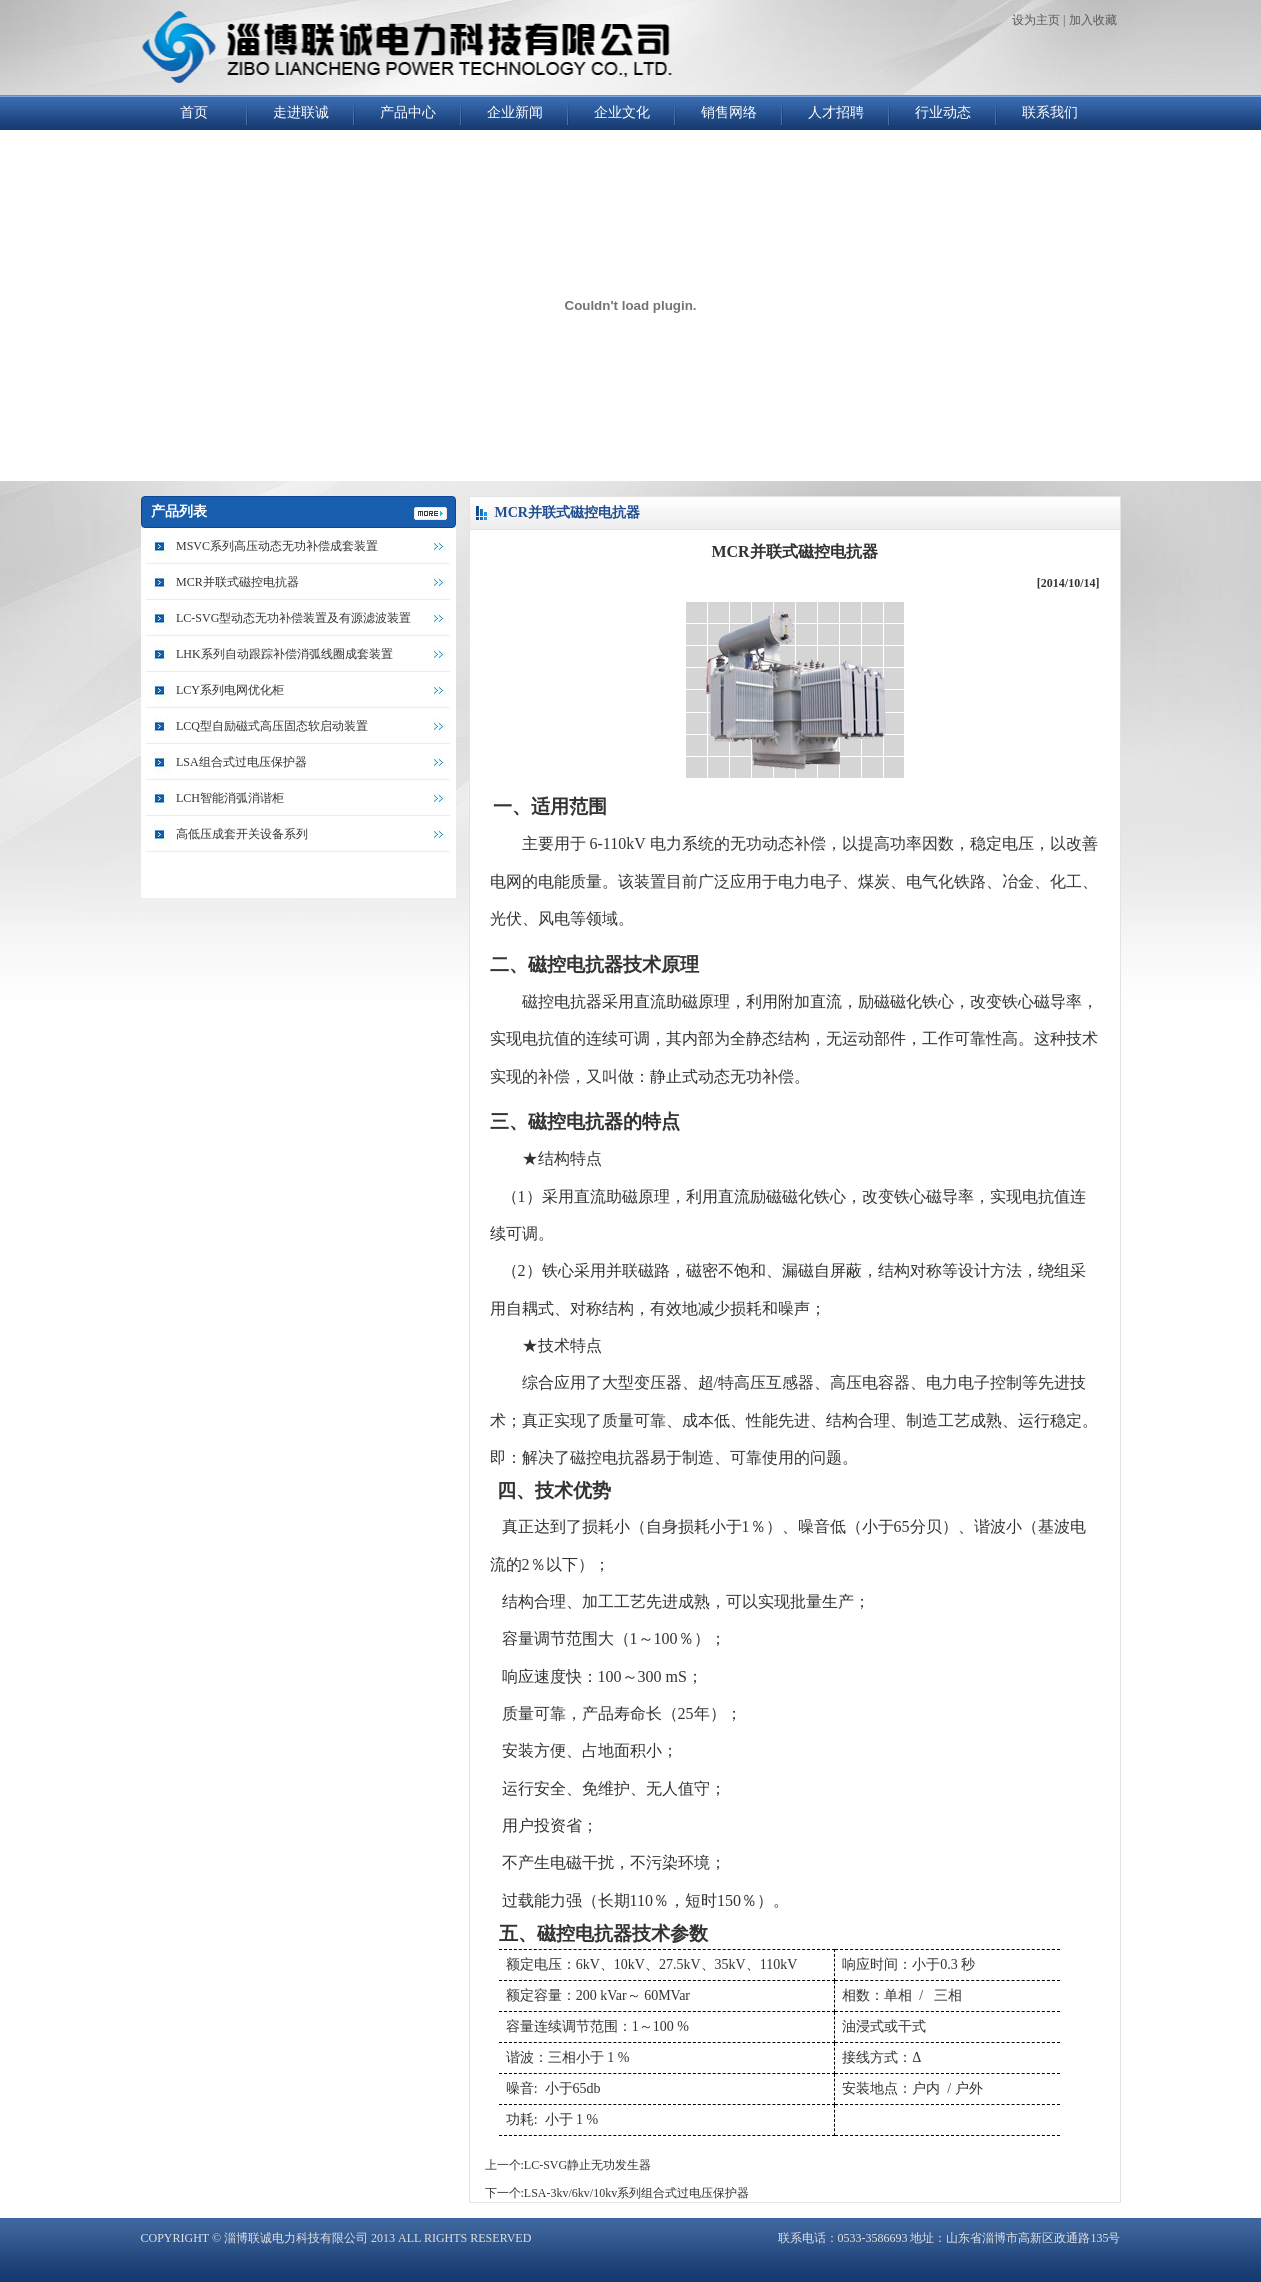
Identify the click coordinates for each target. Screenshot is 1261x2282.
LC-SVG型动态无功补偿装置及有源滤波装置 (293, 618)
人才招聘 (836, 112)
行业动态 (943, 112)
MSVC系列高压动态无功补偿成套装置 (277, 546)
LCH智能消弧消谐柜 (230, 798)
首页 (194, 112)
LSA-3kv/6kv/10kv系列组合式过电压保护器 (636, 2193)
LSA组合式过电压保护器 (241, 762)
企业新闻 (515, 112)
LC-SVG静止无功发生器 (587, 2165)
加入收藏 (1093, 20)
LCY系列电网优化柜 (230, 690)
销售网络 (729, 112)
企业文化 (622, 112)
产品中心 (408, 112)
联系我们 (1050, 112)
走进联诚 (301, 112)
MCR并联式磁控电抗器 (237, 582)
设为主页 (1036, 20)
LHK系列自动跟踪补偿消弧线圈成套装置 (284, 654)
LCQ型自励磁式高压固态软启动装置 (272, 726)
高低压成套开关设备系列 (242, 834)
